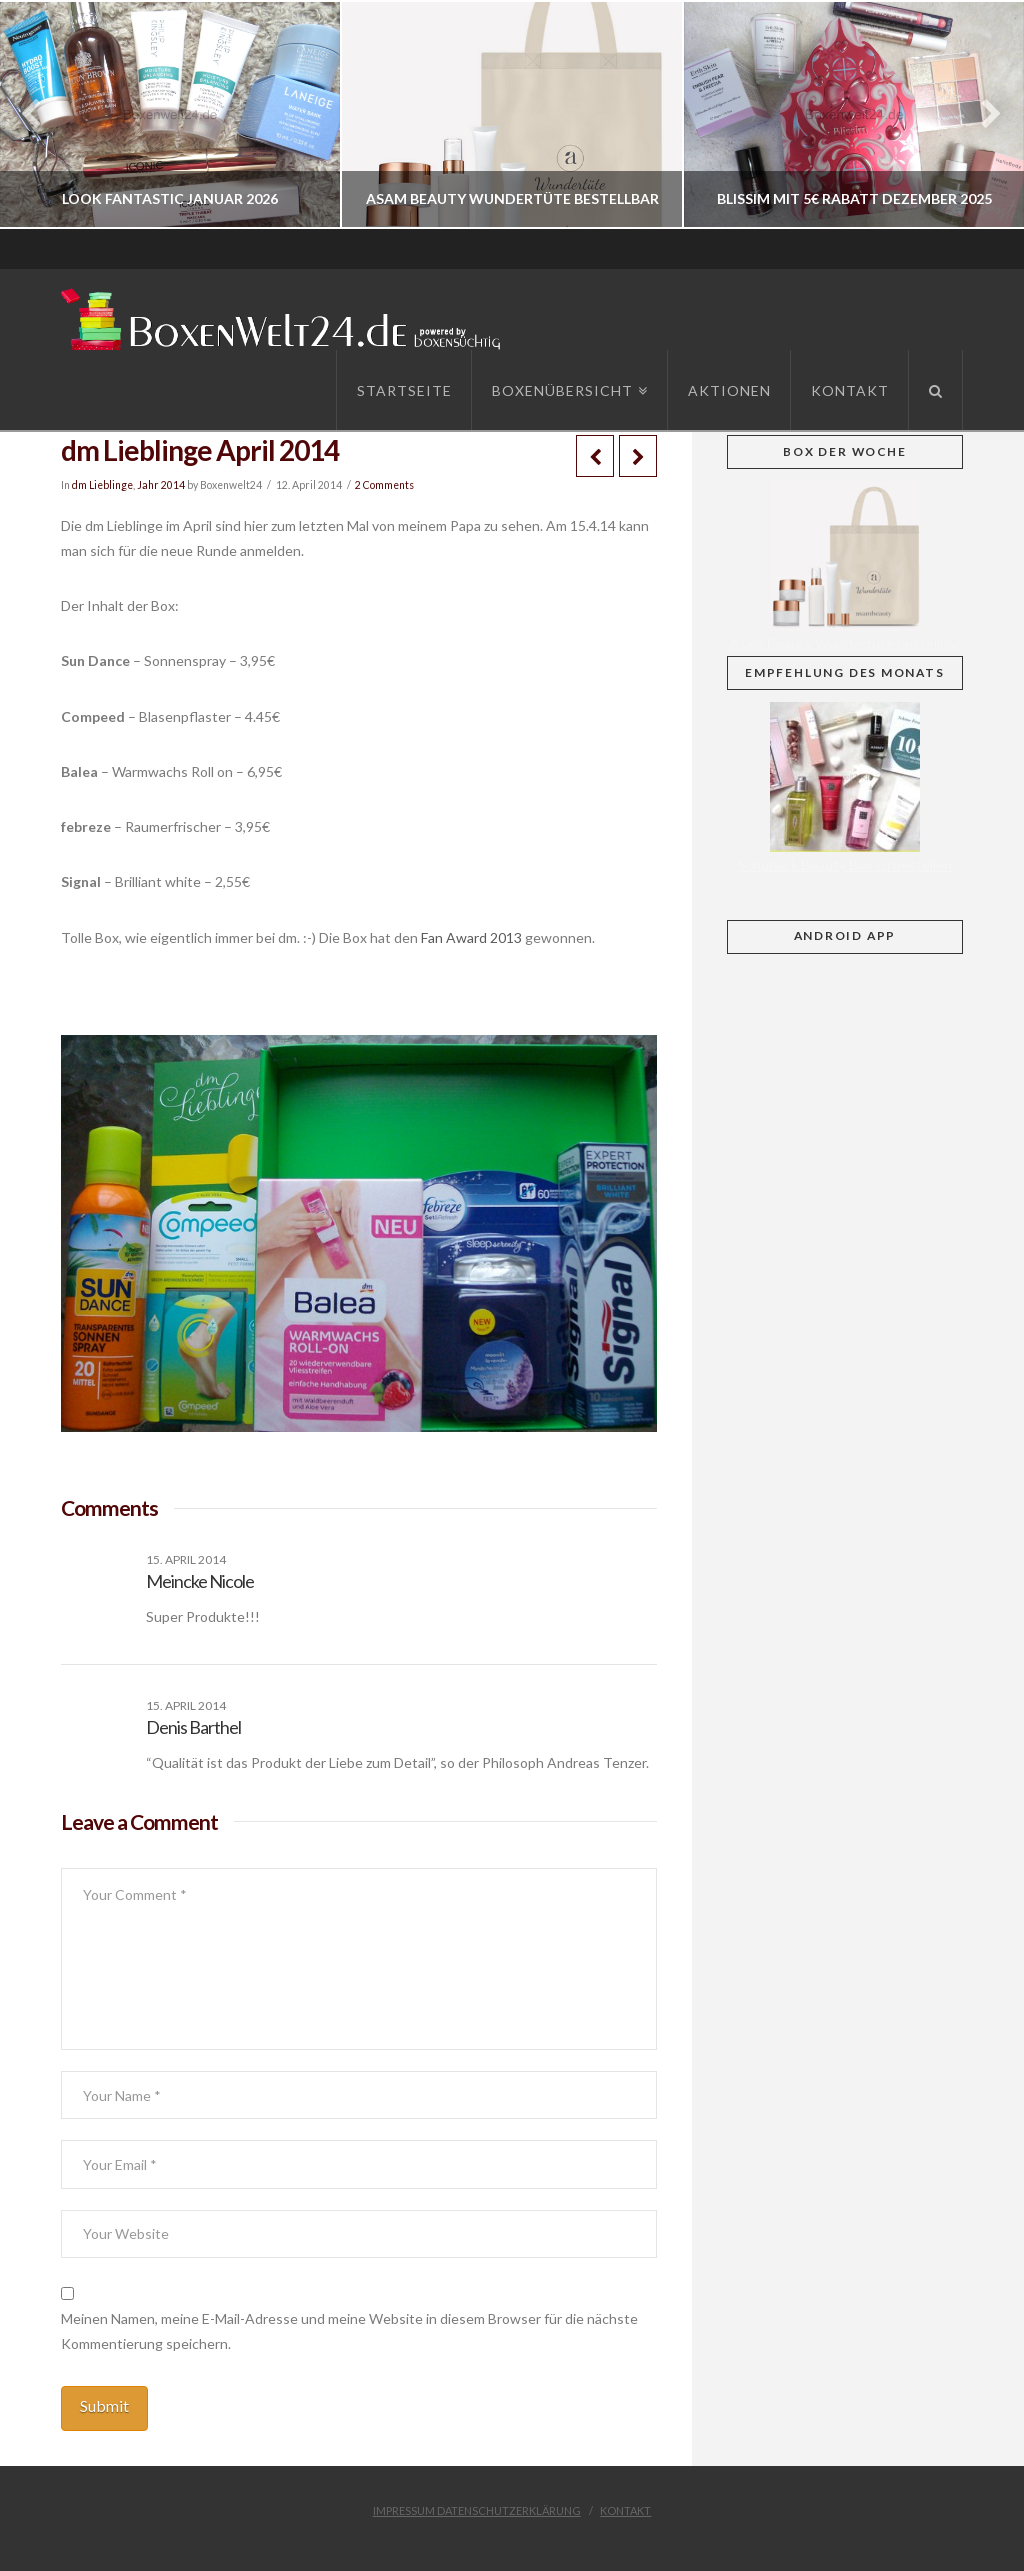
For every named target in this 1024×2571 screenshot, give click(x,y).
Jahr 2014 (161, 485)
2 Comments (384, 485)
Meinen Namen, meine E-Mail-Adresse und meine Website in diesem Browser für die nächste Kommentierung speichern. (349, 2331)
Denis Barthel (193, 1727)
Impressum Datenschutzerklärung (477, 2510)
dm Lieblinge (102, 485)
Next (981, 114)
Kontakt (625, 2510)
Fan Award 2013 (471, 937)
